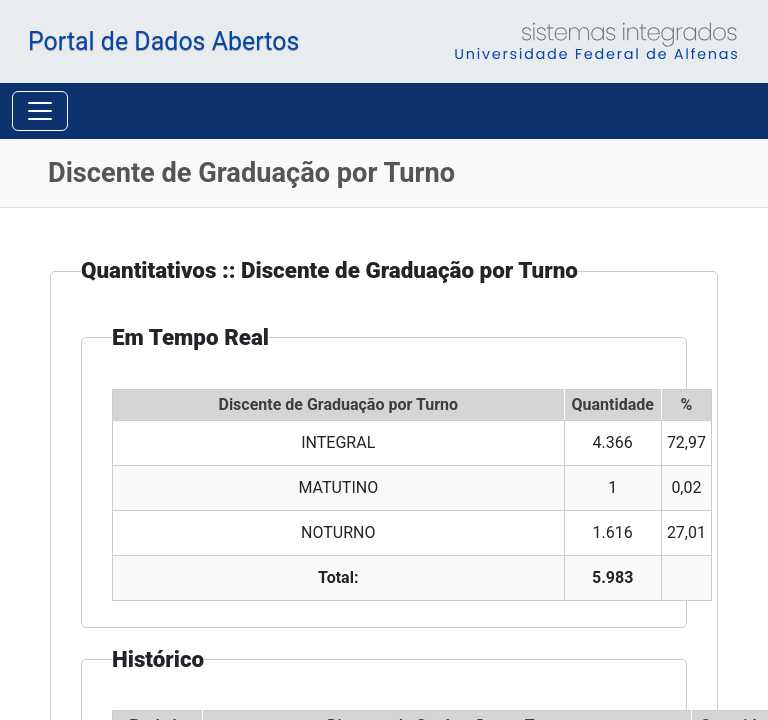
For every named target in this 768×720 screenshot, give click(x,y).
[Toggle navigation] (40, 81)
